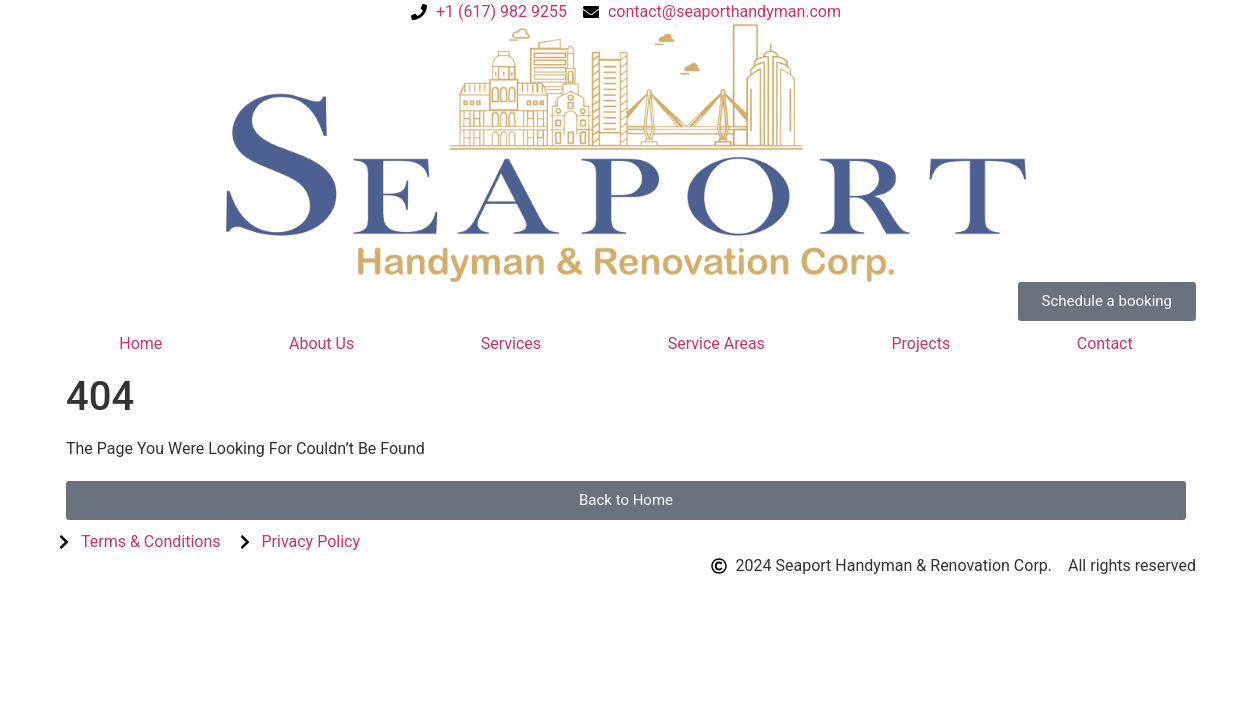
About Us (321, 343)
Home (140, 343)
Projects (920, 343)
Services (511, 343)
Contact (1105, 343)
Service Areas (716, 343)
